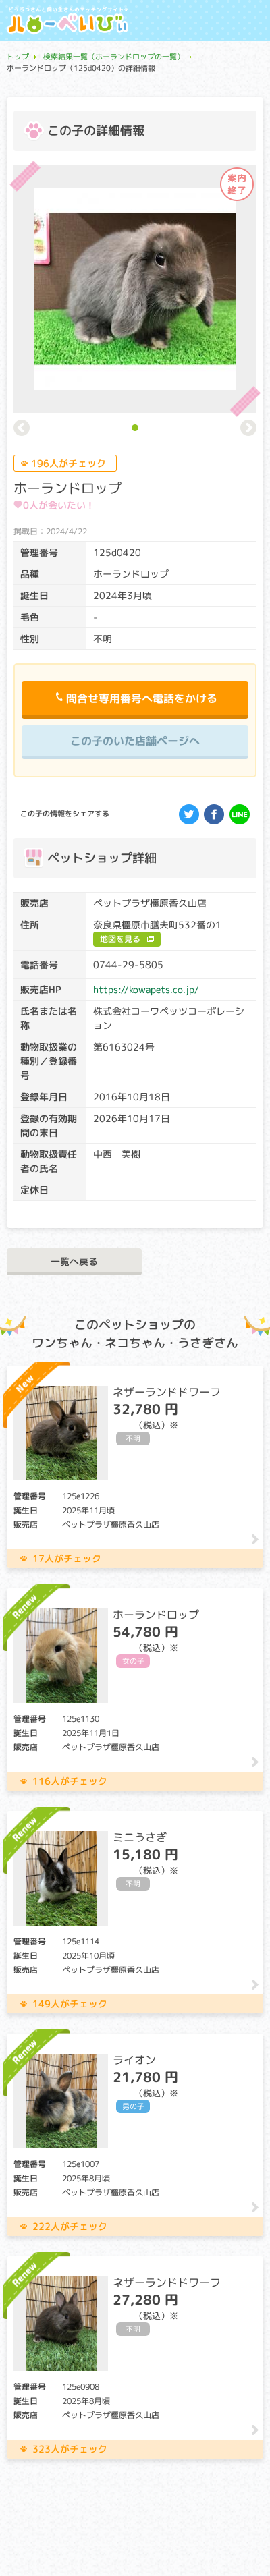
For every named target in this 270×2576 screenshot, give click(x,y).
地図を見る (120, 939)
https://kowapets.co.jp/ (146, 989)
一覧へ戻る (74, 1261)
